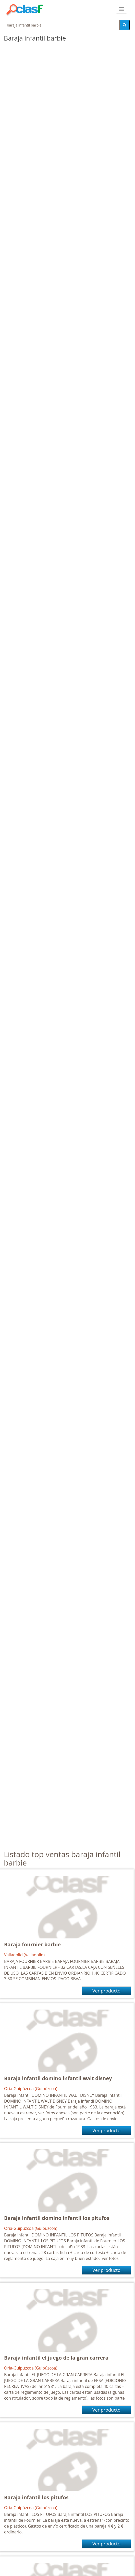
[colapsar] (121, 9)
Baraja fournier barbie (32, 1944)
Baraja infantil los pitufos (36, 2497)
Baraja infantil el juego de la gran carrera (56, 2357)
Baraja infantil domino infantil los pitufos (56, 2218)
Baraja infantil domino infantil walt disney (58, 2078)
